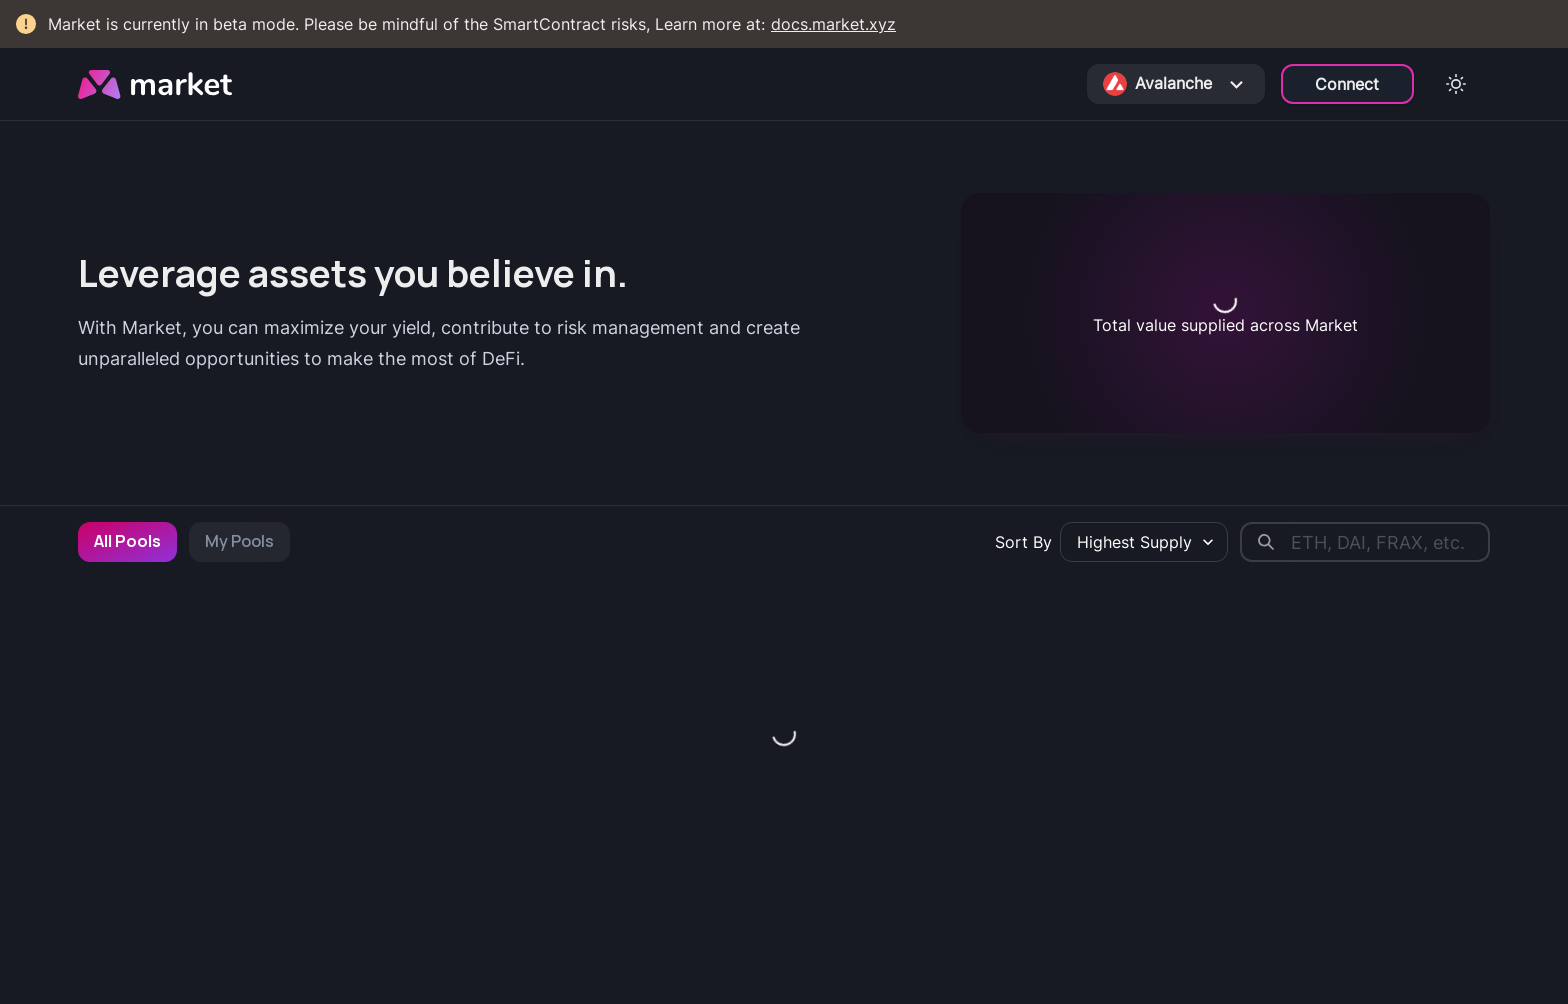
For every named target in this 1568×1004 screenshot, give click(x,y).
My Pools (239, 541)
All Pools (127, 541)
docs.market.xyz (833, 24)
